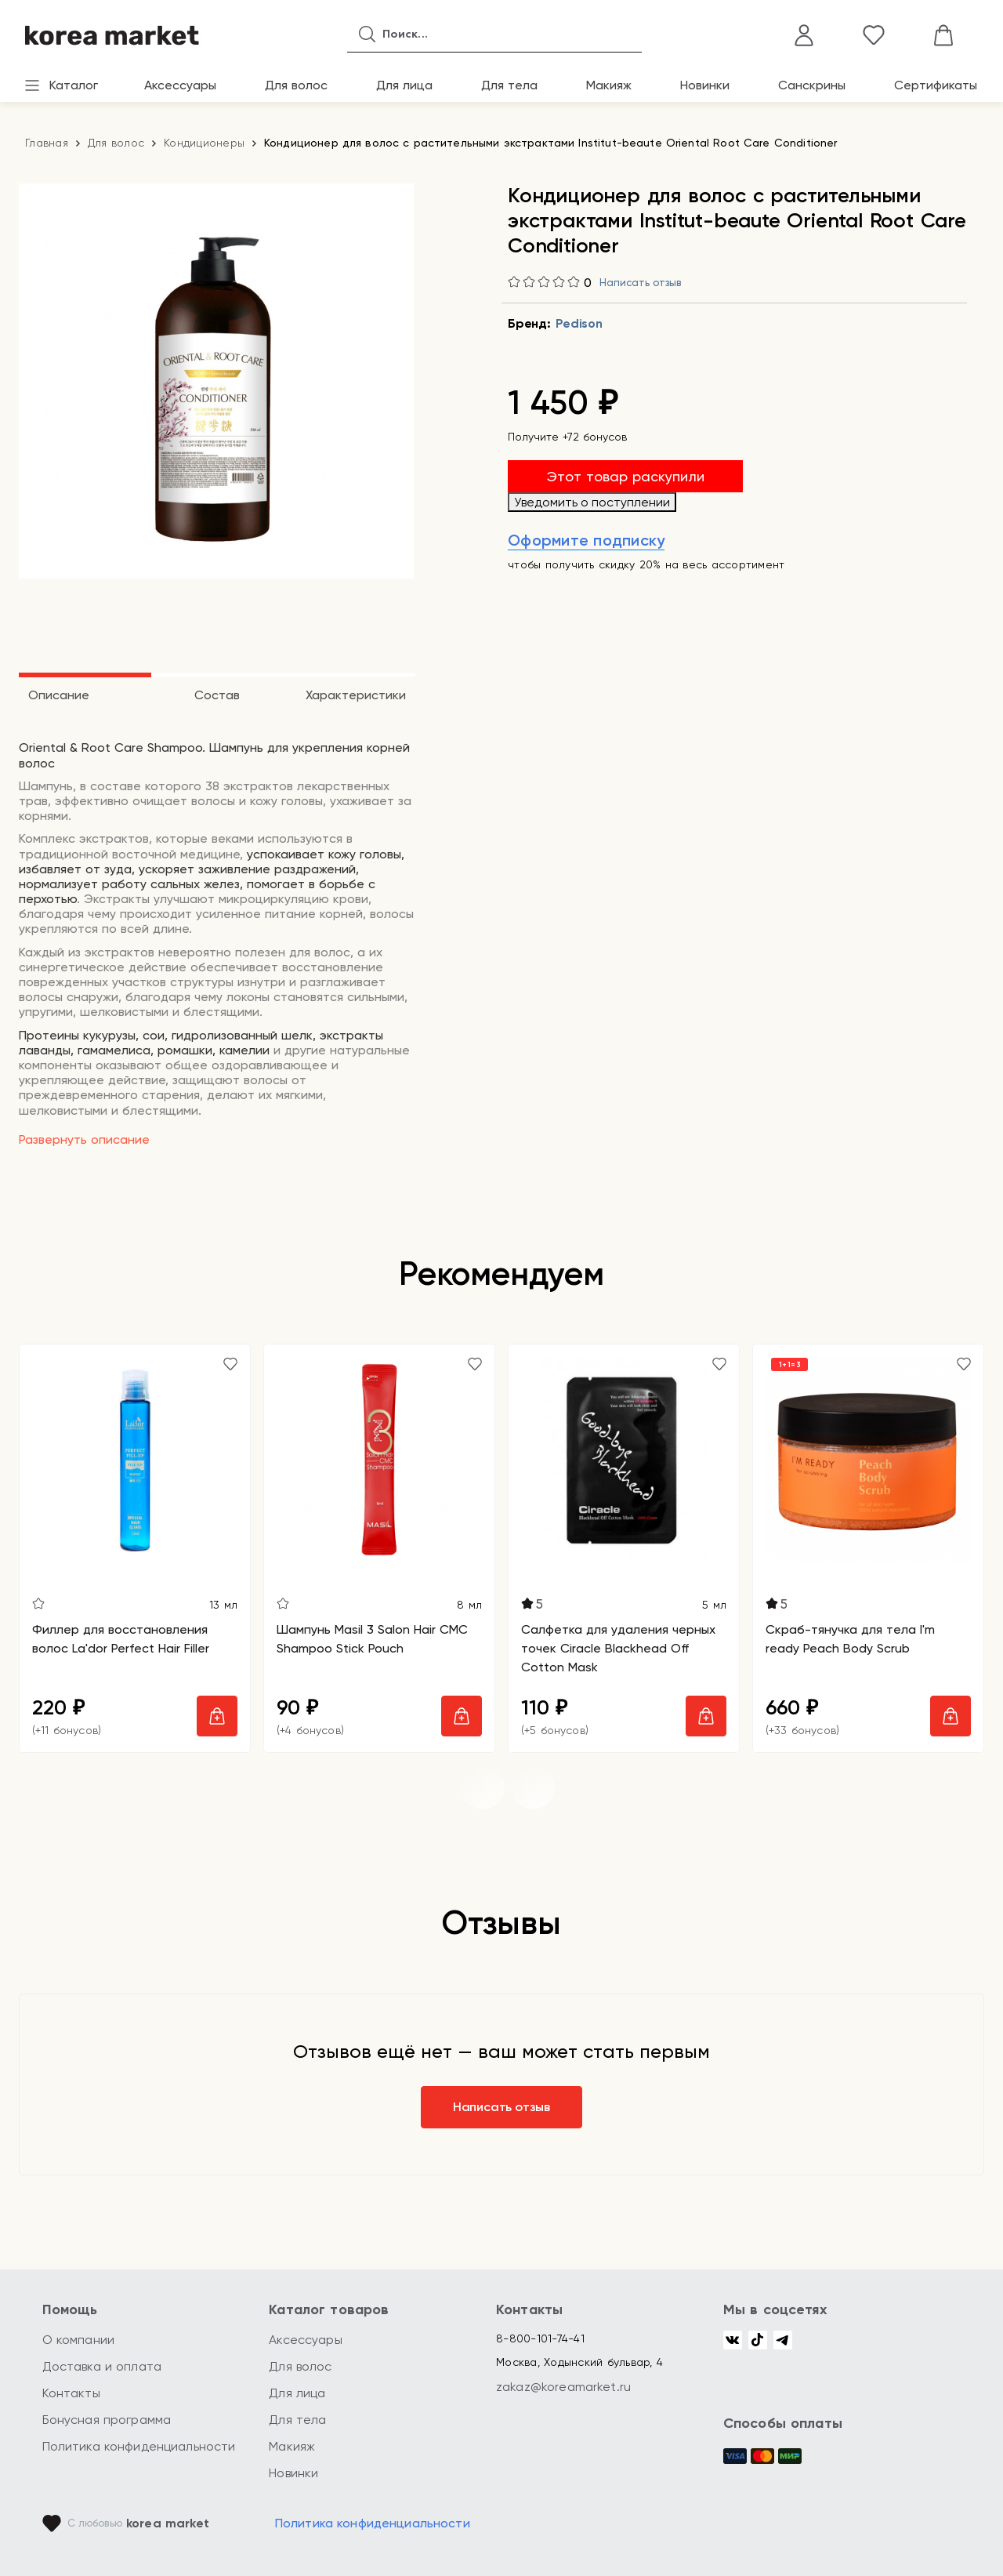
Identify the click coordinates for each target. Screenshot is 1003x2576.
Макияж (609, 85)
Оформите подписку (586, 540)
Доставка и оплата (102, 2366)
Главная (46, 142)
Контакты (71, 2393)
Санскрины (811, 85)
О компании (78, 2339)
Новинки (705, 85)
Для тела (509, 85)
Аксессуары (180, 85)
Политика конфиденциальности (139, 2446)
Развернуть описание (84, 1139)
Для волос (296, 85)
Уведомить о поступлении (592, 502)
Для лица (404, 85)
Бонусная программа (107, 2419)
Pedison (579, 323)
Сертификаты (935, 85)
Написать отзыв (640, 282)
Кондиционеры (204, 142)
